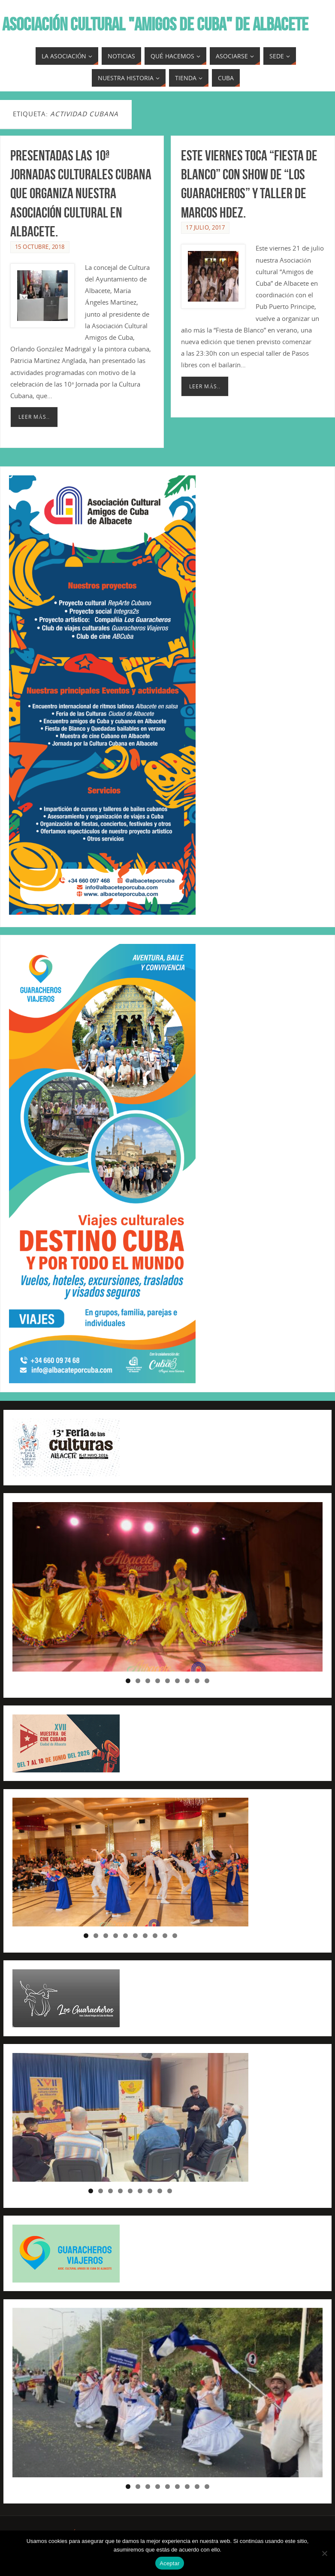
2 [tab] (138, 1680)
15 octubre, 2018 (40, 247)
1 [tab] (128, 1680)
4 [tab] (157, 1680)
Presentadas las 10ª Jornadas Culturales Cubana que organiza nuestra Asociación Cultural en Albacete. (80, 193)
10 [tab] (175, 1935)
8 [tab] (197, 1680)
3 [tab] (147, 1680)
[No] (324, 2553)
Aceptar (170, 2563)
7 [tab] (187, 1680)
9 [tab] (207, 1680)
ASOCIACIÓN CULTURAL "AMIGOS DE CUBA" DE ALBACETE (155, 24)
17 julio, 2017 (205, 227)
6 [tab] (177, 1680)
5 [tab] (167, 1680)
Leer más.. (34, 416)
